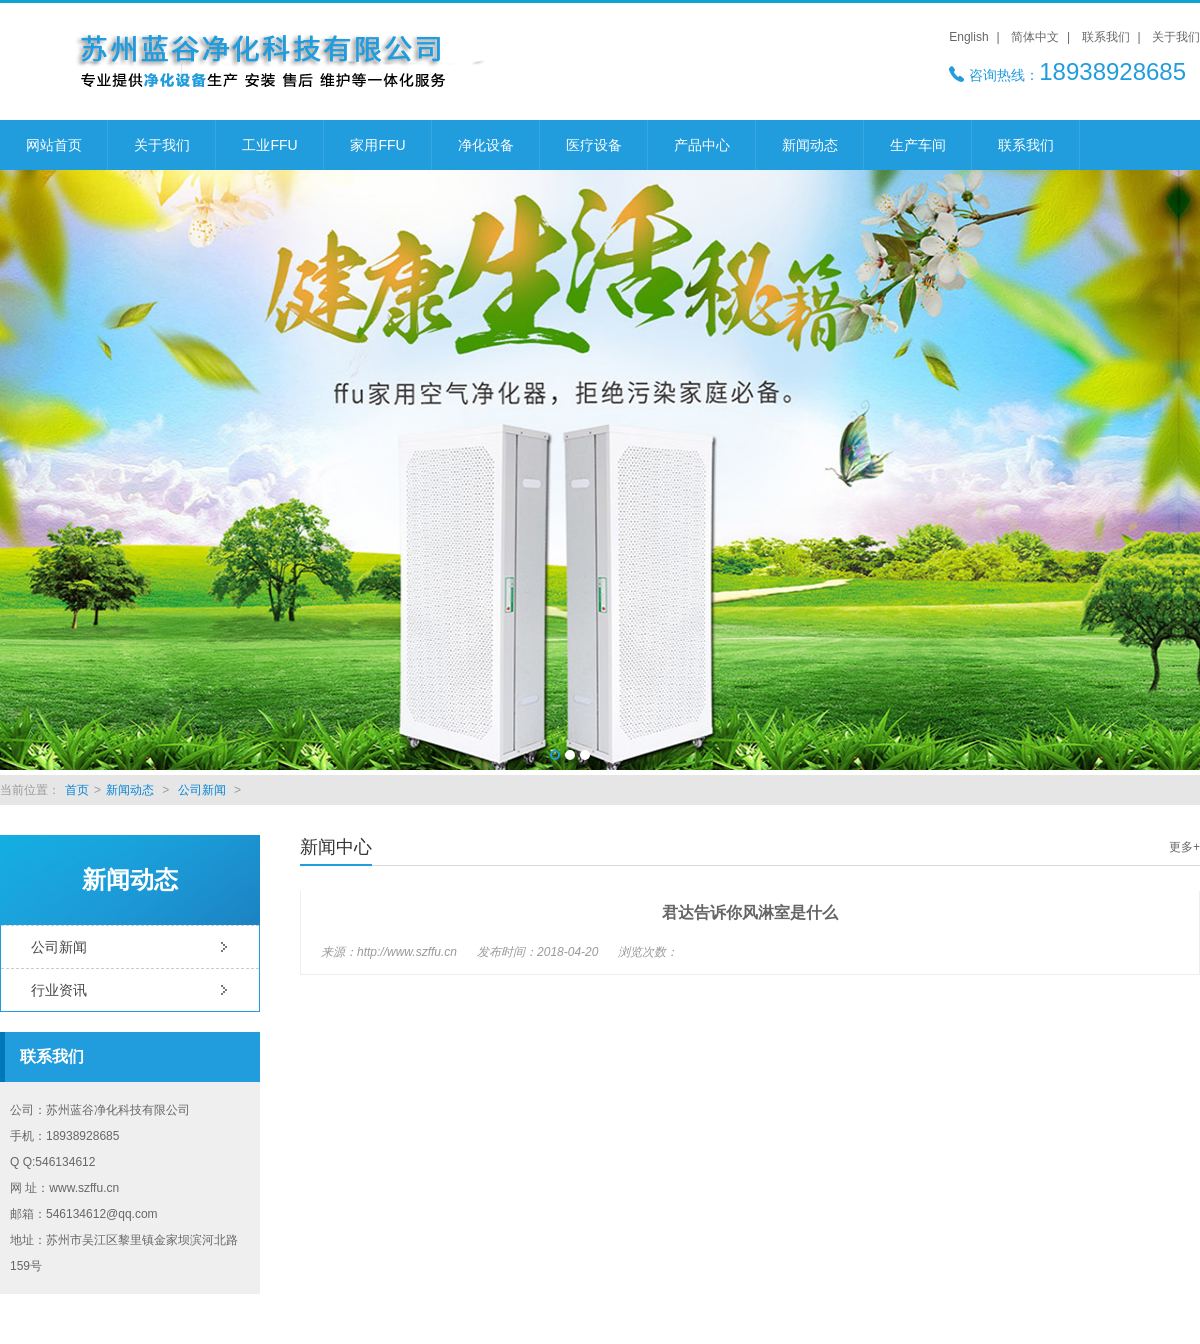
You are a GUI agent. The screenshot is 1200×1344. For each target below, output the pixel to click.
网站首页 (54, 145)
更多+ (1184, 847)
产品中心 (702, 145)
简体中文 (1035, 37)
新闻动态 (810, 145)
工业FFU (269, 145)
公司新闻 (202, 790)
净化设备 (486, 145)
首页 (77, 790)
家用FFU (377, 145)
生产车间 (918, 145)
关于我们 (1176, 37)
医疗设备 (594, 145)
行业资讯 (59, 990)
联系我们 (1106, 37)
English (968, 37)
